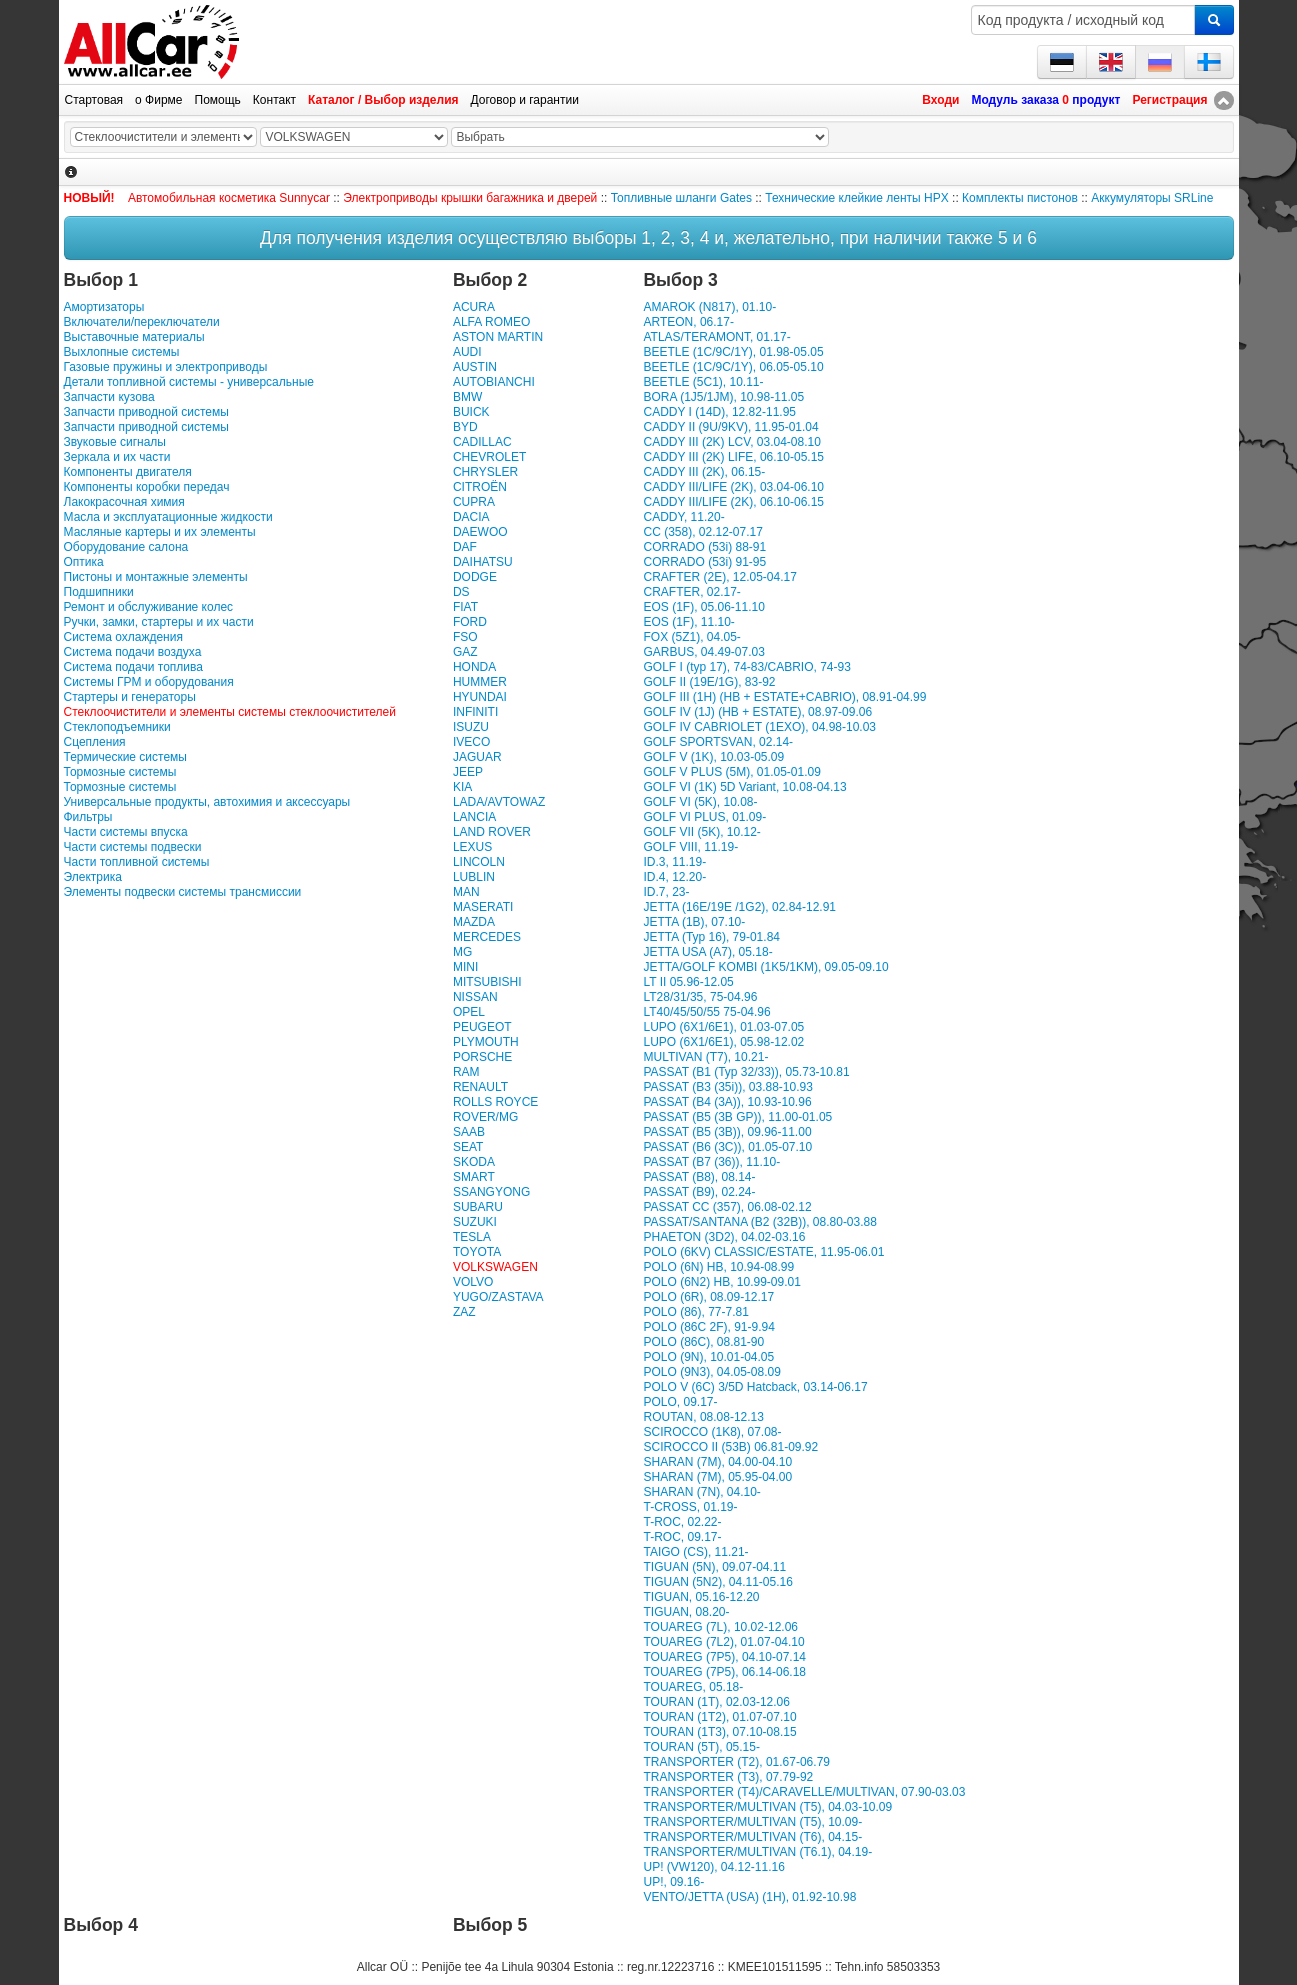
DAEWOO (480, 532)
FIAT (465, 607)
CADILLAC (482, 442)
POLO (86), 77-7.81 (695, 1312)
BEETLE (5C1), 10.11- (703, 382)
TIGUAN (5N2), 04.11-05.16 (717, 1582)
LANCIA (474, 817)
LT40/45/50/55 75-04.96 (706, 1012)
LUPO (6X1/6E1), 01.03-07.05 (723, 1027)
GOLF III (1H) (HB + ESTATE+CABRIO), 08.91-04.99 (784, 697)
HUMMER (480, 682)
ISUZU (471, 727)
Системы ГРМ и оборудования (149, 682)
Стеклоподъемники (117, 727)
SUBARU (478, 1207)
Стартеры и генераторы (130, 697)
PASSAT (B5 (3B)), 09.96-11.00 (727, 1132)
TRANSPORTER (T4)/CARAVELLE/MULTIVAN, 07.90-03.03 (804, 1792)
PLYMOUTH (486, 1042)
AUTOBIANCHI (494, 382)
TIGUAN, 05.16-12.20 (701, 1597)
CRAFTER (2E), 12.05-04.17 (719, 577)
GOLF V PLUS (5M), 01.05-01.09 (731, 772)
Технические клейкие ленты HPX (856, 198)
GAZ (465, 652)
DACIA (471, 517)
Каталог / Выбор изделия (383, 100)
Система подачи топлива (133, 667)
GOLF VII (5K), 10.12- (701, 832)
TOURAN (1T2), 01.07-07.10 (719, 1717)
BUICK (471, 412)
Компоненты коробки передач (147, 487)
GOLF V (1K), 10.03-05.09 (713, 757)
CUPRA (474, 502)
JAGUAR (477, 757)
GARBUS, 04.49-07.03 (703, 652)
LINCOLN (479, 862)
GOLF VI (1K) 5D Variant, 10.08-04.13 (744, 787)
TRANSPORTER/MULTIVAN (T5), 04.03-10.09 (767, 1807)
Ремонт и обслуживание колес (149, 607)
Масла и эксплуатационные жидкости (168, 517)
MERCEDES (487, 937)
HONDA (474, 667)
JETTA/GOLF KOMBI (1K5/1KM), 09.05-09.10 (765, 967)
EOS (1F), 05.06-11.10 (703, 607)
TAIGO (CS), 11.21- (695, 1552)
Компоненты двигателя (128, 472)
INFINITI (475, 712)
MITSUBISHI (487, 982)
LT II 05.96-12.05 (688, 982)
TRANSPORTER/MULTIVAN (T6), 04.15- (752, 1837)
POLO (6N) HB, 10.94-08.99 (718, 1267)
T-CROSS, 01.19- (690, 1507)
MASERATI (483, 907)
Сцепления (95, 742)
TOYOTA (477, 1252)
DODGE (475, 577)
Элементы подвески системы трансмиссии (183, 892)
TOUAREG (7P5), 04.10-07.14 (724, 1657)
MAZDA (474, 922)
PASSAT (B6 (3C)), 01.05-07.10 (727, 1147)
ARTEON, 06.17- (688, 322)
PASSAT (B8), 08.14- (699, 1177)
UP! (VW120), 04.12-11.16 (713, 1867)
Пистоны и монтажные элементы (156, 577)
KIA (462, 787)
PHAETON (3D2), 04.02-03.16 (724, 1237)
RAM (466, 1072)
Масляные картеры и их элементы (160, 532)
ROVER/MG (485, 1117)
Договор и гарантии (525, 100)
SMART (474, 1177)
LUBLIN (474, 877)
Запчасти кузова (109, 397)
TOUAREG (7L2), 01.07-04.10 (723, 1642)
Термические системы (125, 757)
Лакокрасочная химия (124, 502)
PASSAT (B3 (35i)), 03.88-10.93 (727, 1087)
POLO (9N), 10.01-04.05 (708, 1357)
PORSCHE (482, 1057)
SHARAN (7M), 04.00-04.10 (717, 1462)
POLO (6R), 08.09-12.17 (708, 1297)
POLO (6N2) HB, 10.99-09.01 (721, 1282)
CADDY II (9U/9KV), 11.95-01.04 (730, 427)
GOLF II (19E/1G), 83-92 (709, 682)
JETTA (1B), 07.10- (694, 922)
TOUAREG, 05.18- (693, 1687)
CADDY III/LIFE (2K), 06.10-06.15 (733, 502)
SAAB (469, 1132)
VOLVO (473, 1282)
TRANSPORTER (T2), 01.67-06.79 (736, 1762)
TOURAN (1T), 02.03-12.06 (716, 1702)
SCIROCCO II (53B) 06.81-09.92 (730, 1447)
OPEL (469, 1012)
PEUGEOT (482, 1027)
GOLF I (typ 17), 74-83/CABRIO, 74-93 (746, 667)
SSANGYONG (491, 1192)
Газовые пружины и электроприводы (166, 367)
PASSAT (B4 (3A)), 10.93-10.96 (727, 1102)
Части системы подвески (133, 847)
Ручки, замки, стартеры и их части (159, 622)
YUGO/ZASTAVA (498, 1297)
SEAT (468, 1147)
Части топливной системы (137, 862)
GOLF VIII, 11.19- (690, 847)
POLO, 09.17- (680, 1402)
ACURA (474, 307)
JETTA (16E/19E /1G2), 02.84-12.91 (739, 907)
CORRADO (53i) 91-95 (704, 562)
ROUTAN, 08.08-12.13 (703, 1417)
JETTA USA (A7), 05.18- (707, 952)
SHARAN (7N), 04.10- (701, 1492)
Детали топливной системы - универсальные (189, 382)
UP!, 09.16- (673, 1882)
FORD (470, 622)
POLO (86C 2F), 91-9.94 (708, 1327)
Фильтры (88, 817)
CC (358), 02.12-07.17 (702, 532)
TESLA (472, 1237)
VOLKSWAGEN (495, 1267)
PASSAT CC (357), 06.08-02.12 (727, 1207)
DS (461, 592)
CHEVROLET (489, 457)
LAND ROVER (492, 832)
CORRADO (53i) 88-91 (704, 547)
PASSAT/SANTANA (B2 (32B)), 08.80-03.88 (759, 1222)
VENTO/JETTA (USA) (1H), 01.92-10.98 (749, 1897)
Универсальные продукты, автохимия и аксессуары (207, 802)
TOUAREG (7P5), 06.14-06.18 (724, 1672)
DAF (465, 547)
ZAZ (464, 1312)
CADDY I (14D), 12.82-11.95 (719, 412)
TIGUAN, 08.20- (686, 1612)
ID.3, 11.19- (674, 862)
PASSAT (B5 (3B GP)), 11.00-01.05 (737, 1117)
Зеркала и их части (117, 457)
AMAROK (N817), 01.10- (709, 307)
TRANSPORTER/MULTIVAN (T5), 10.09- (752, 1822)
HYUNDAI (480, 697)
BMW (467, 397)
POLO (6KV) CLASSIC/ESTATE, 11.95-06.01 (763, 1252)
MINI (465, 967)
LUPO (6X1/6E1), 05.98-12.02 (723, 1042)
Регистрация (1169, 100)
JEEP (468, 772)
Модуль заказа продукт (1045, 100)
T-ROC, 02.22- (682, 1522)
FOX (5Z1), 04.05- (691, 637)
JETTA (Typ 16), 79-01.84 (711, 937)
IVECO (471, 742)
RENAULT (480, 1087)
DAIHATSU (483, 562)
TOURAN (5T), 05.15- (701, 1747)
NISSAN (475, 997)
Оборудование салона (126, 547)
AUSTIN (475, 367)
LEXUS (472, 847)
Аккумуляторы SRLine (1152, 198)
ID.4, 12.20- (674, 877)
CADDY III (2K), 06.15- (704, 472)
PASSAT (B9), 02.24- (699, 1192)
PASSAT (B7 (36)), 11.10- (711, 1162)
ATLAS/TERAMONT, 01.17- (716, 337)
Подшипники (99, 592)
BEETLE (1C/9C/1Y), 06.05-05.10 (733, 367)
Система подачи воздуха (133, 652)
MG (462, 952)
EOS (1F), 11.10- (688, 622)
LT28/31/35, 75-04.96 (700, 997)
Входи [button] (940, 100)
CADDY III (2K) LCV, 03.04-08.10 (731, 442)
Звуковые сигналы (115, 442)
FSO (465, 637)
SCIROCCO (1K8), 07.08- (712, 1432)
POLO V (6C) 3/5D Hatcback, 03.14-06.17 (755, 1387)
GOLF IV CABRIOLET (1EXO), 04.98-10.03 (759, 727)
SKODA (474, 1162)
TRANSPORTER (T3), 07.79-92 (728, 1777)
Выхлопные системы (122, 352)
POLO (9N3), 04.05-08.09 (711, 1372)
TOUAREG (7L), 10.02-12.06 (720, 1627)
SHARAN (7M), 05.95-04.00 (717, 1477)
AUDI (467, 352)
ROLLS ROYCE (495, 1102)
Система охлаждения (123, 637)
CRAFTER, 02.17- (691, 592)
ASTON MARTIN (498, 337)
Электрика (93, 877)
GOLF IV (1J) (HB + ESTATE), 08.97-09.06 (757, 712)
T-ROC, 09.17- (682, 1537)
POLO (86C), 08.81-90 (703, 1342)
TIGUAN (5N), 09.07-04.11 (714, 1567)
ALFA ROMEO (491, 322)
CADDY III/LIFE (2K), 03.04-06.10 (733, 487)
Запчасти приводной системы (146, 412)
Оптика (84, 562)
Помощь (218, 100)
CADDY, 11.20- (683, 517)
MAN (466, 892)
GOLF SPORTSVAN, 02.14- (718, 742)
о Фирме (158, 100)
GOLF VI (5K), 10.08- (700, 802)
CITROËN (480, 487)
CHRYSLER (485, 472)
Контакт (274, 100)
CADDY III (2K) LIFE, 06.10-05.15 (733, 457)
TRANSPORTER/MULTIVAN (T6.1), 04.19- (757, 1852)
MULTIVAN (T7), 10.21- (705, 1057)
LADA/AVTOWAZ (499, 802)
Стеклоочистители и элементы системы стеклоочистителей (230, 712)
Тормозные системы (120, 772)
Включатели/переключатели (142, 322)
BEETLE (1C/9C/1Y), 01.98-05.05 (733, 352)
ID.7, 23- (666, 892)
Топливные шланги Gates (681, 198)
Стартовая (94, 100)
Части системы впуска (126, 832)
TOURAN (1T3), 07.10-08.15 (719, 1732)
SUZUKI (475, 1222)
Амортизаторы (104, 307)
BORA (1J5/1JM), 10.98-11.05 (723, 397)
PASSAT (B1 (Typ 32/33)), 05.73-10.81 (746, 1072)
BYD (465, 427)
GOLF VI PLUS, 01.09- (704, 817)
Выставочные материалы (134, 337)
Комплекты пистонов (1020, 198)
